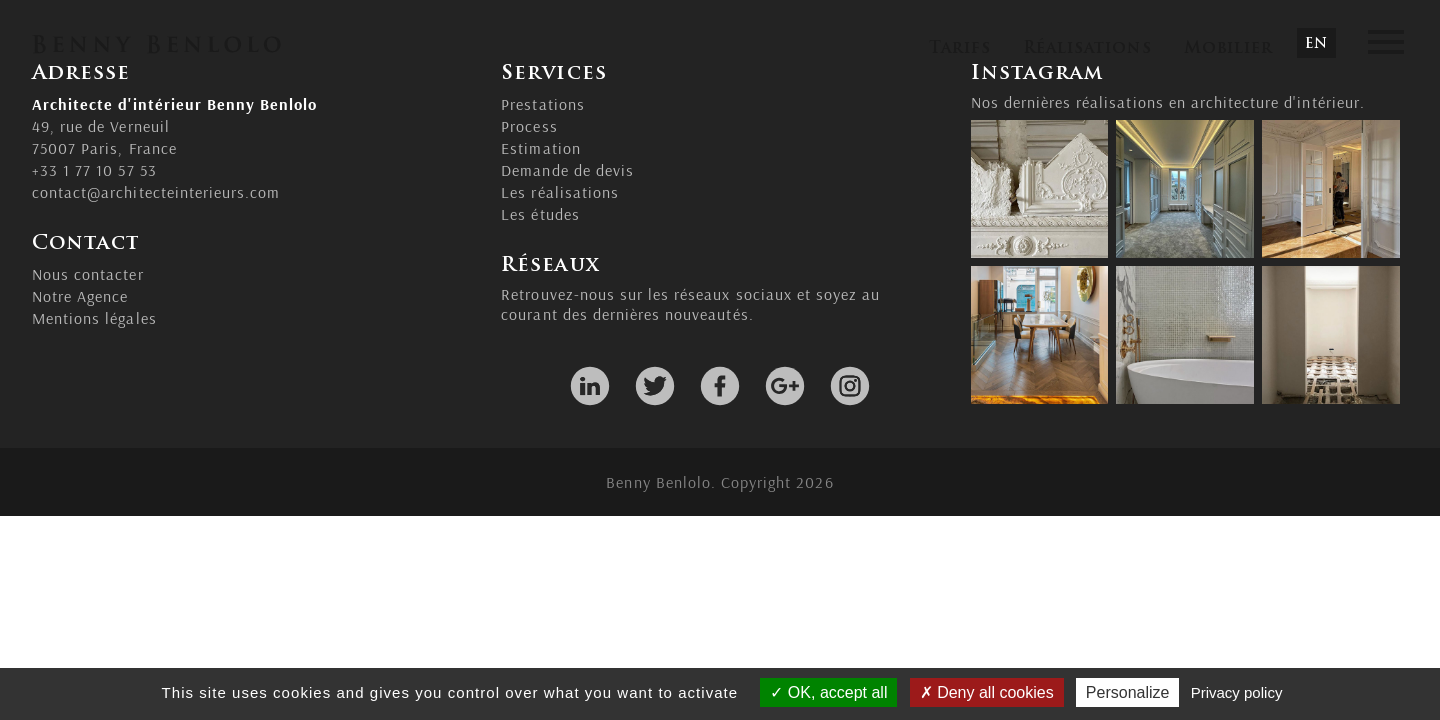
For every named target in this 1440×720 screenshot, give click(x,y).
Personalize (1128, 692)
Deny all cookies (987, 692)
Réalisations (1087, 49)
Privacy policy (1237, 692)
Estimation (540, 148)
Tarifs (960, 49)
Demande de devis (567, 170)
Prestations (542, 104)
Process (529, 126)
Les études (540, 214)
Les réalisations (560, 192)
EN (1316, 44)
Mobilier (1228, 49)
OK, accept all (828, 692)
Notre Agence (80, 296)
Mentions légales (94, 318)
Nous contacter (88, 274)
